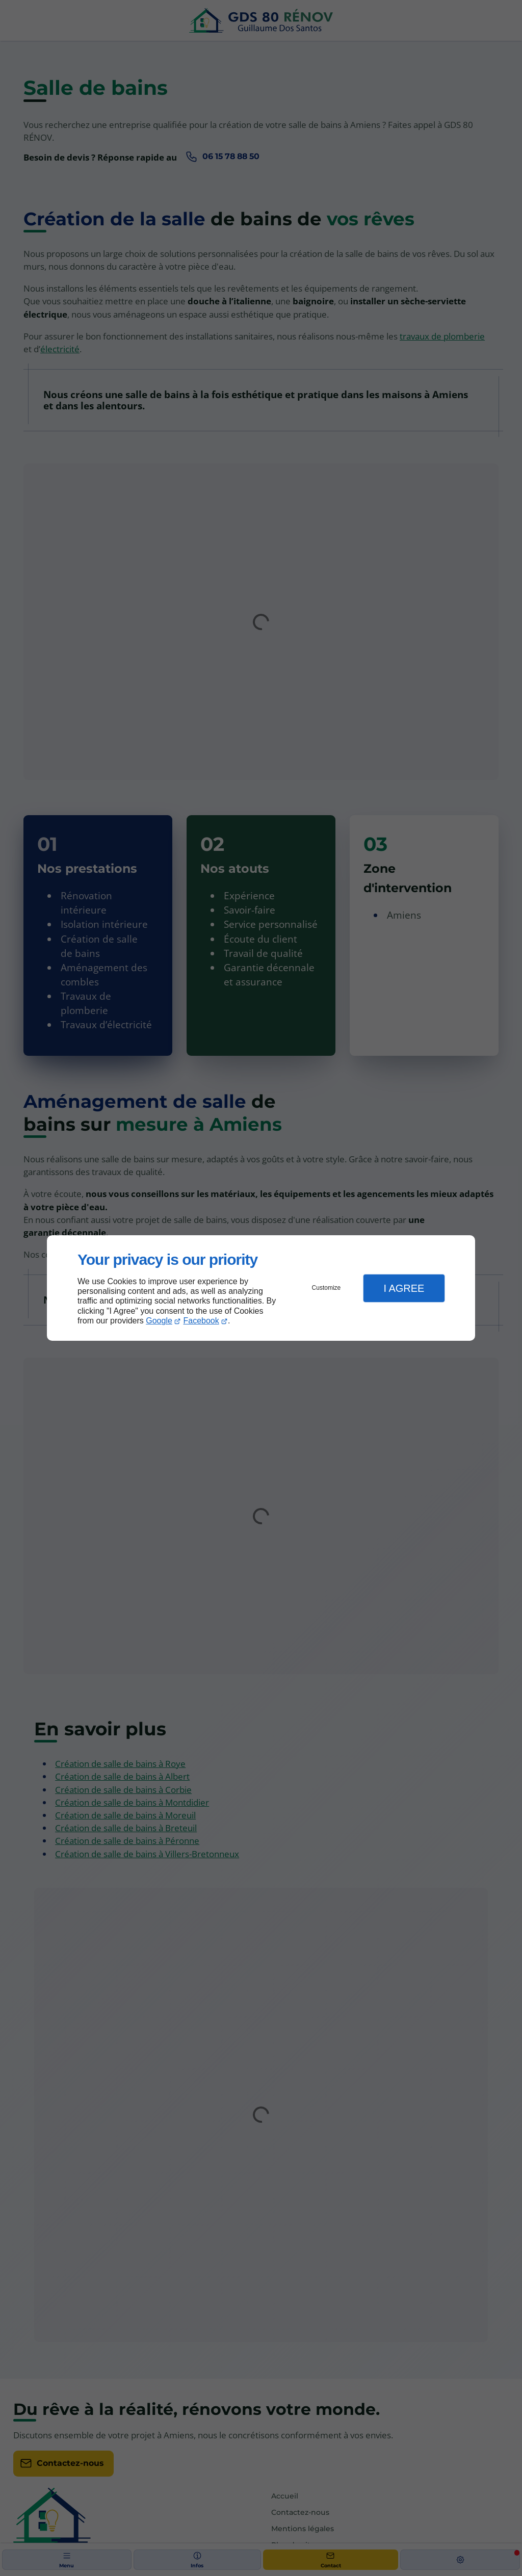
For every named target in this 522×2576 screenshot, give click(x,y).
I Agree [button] (403, 1288)
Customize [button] (326, 1287)
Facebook (201, 1320)
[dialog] (261, 1288)
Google (159, 1320)
